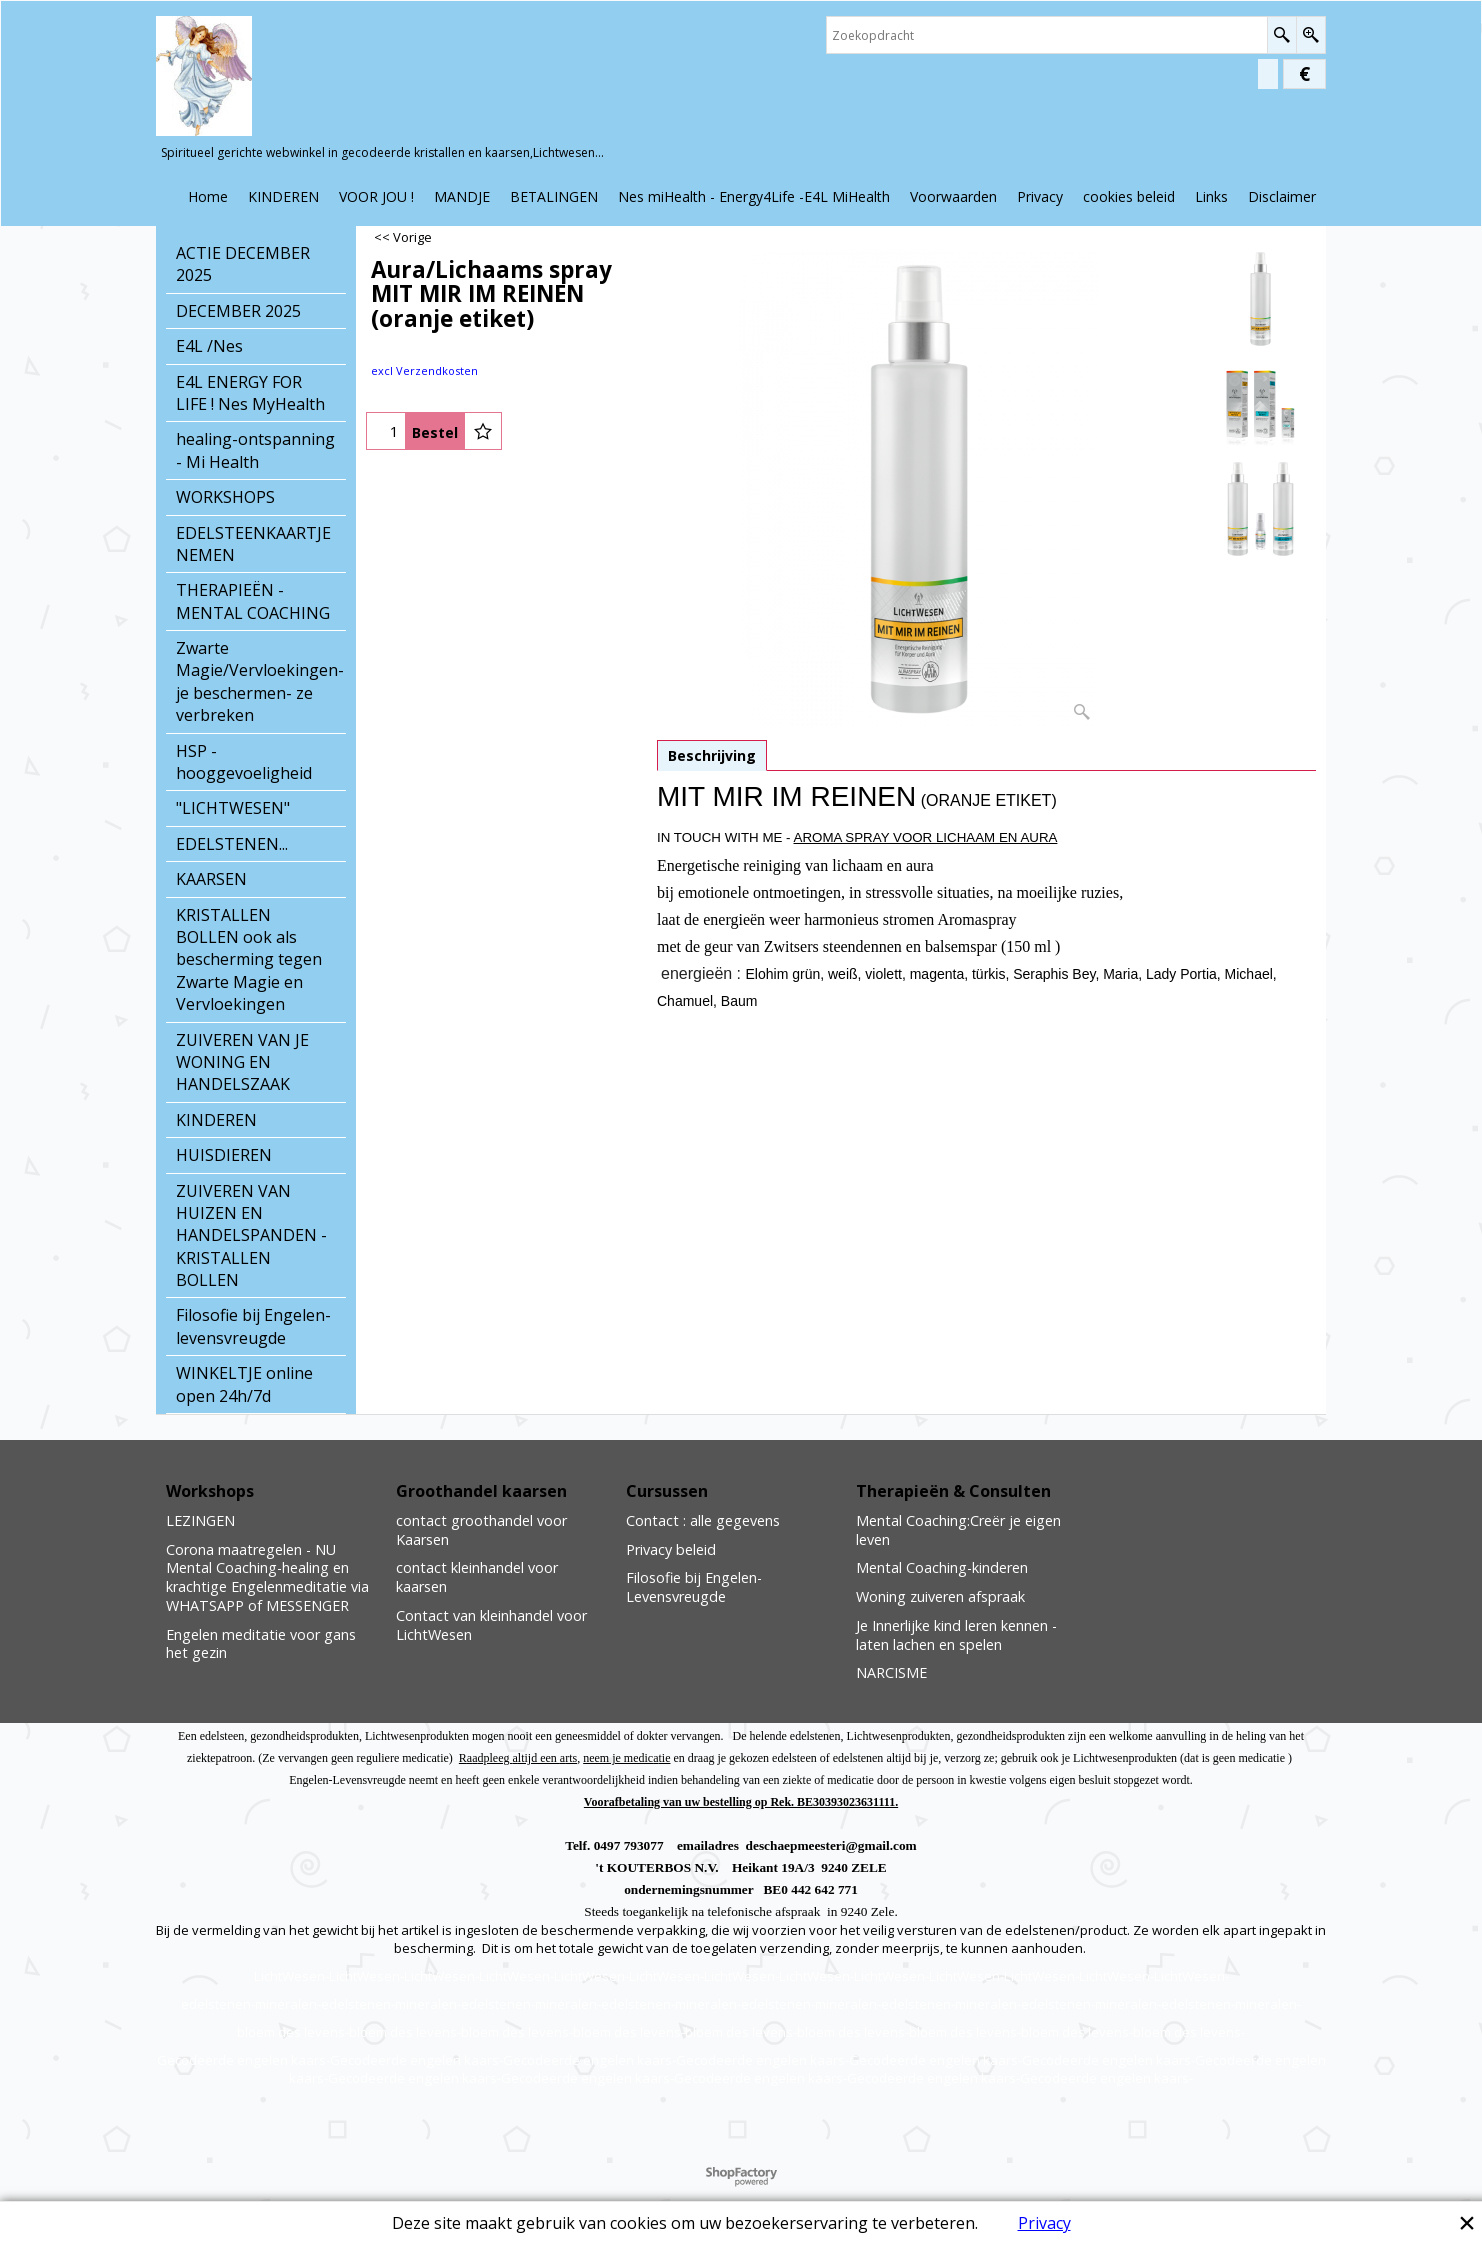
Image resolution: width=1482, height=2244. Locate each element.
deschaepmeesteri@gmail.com (831, 1845)
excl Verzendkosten (424, 370)
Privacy (1044, 2223)
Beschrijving (712, 755)
